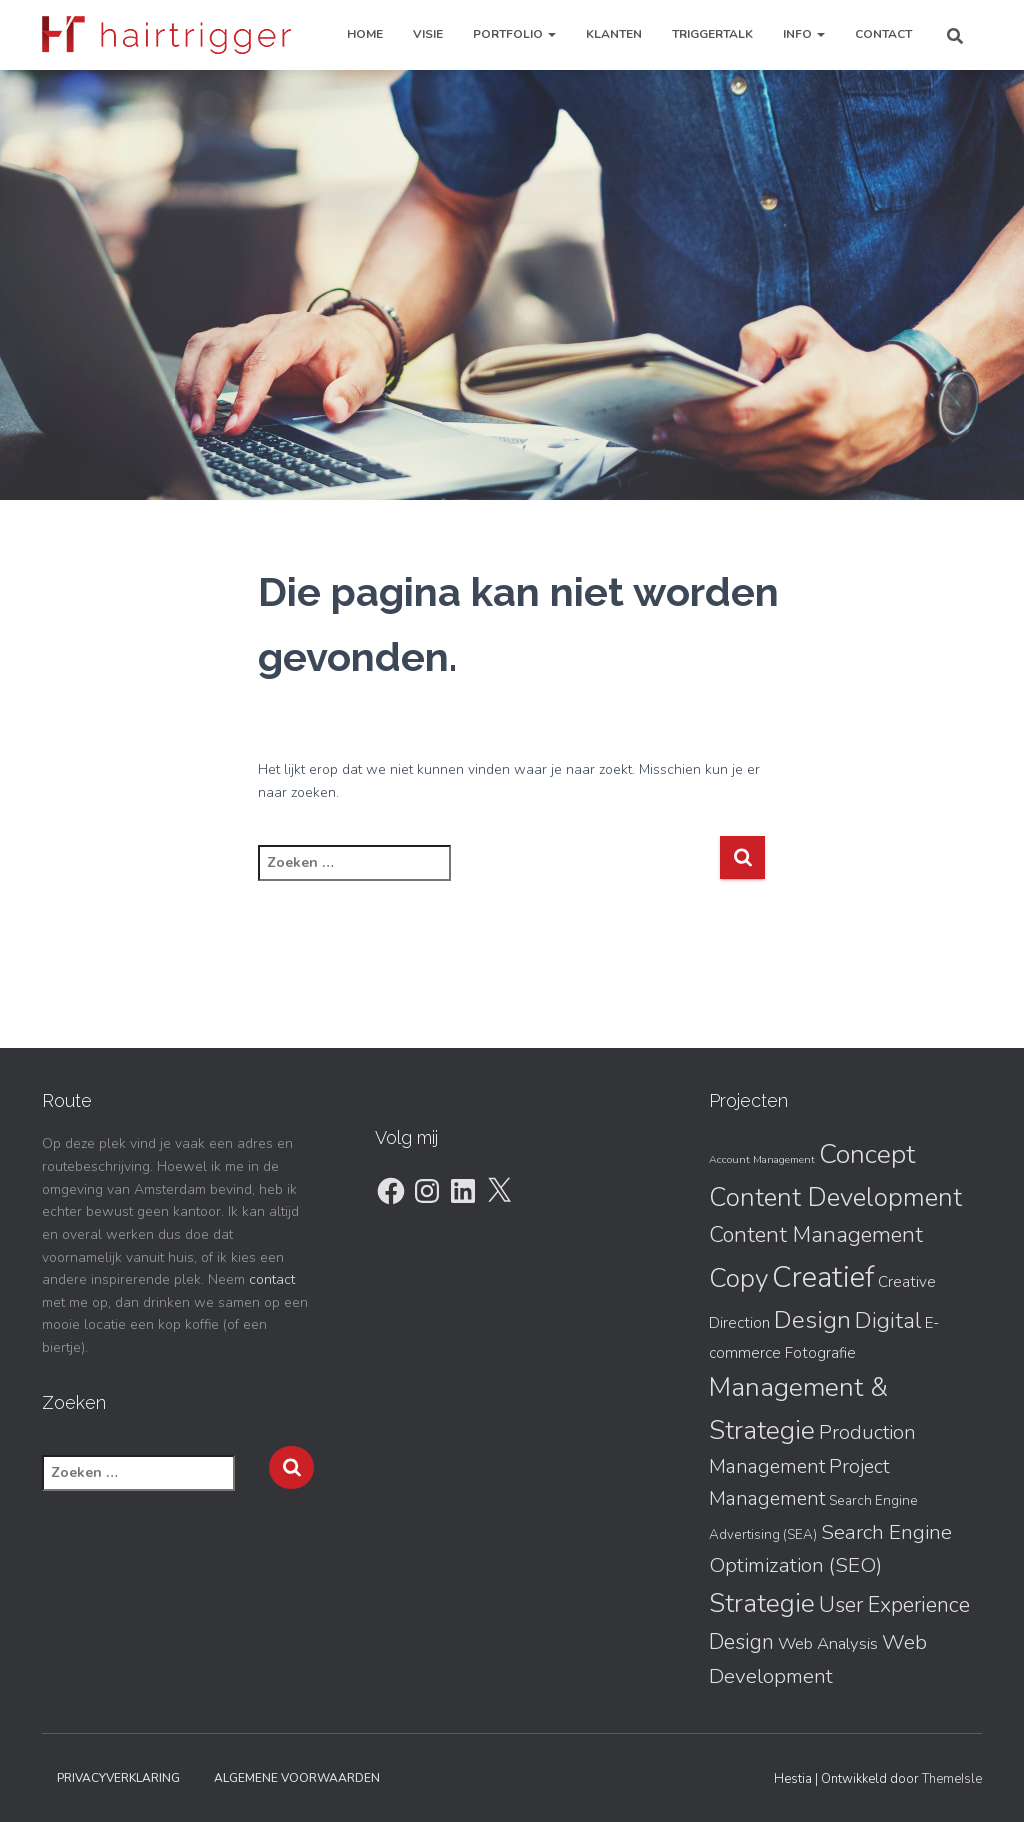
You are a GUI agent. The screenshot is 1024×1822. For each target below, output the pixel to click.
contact (272, 1279)
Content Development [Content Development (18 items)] (835, 1197)
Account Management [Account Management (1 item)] (762, 1159)
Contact (883, 34)
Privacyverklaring (118, 1778)
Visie (428, 34)
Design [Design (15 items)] (812, 1320)
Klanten (614, 34)
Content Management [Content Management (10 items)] (816, 1235)
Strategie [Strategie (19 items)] (762, 1603)
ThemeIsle (952, 1779)
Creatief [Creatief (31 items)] (823, 1277)
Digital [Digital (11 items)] (888, 1320)
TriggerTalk (712, 34)
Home (365, 34)
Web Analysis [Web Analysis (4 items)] (828, 1643)
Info (804, 34)
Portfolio (514, 34)
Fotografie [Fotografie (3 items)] (820, 1353)
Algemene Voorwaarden (297, 1778)
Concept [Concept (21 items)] (867, 1154)
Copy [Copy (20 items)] (738, 1278)
